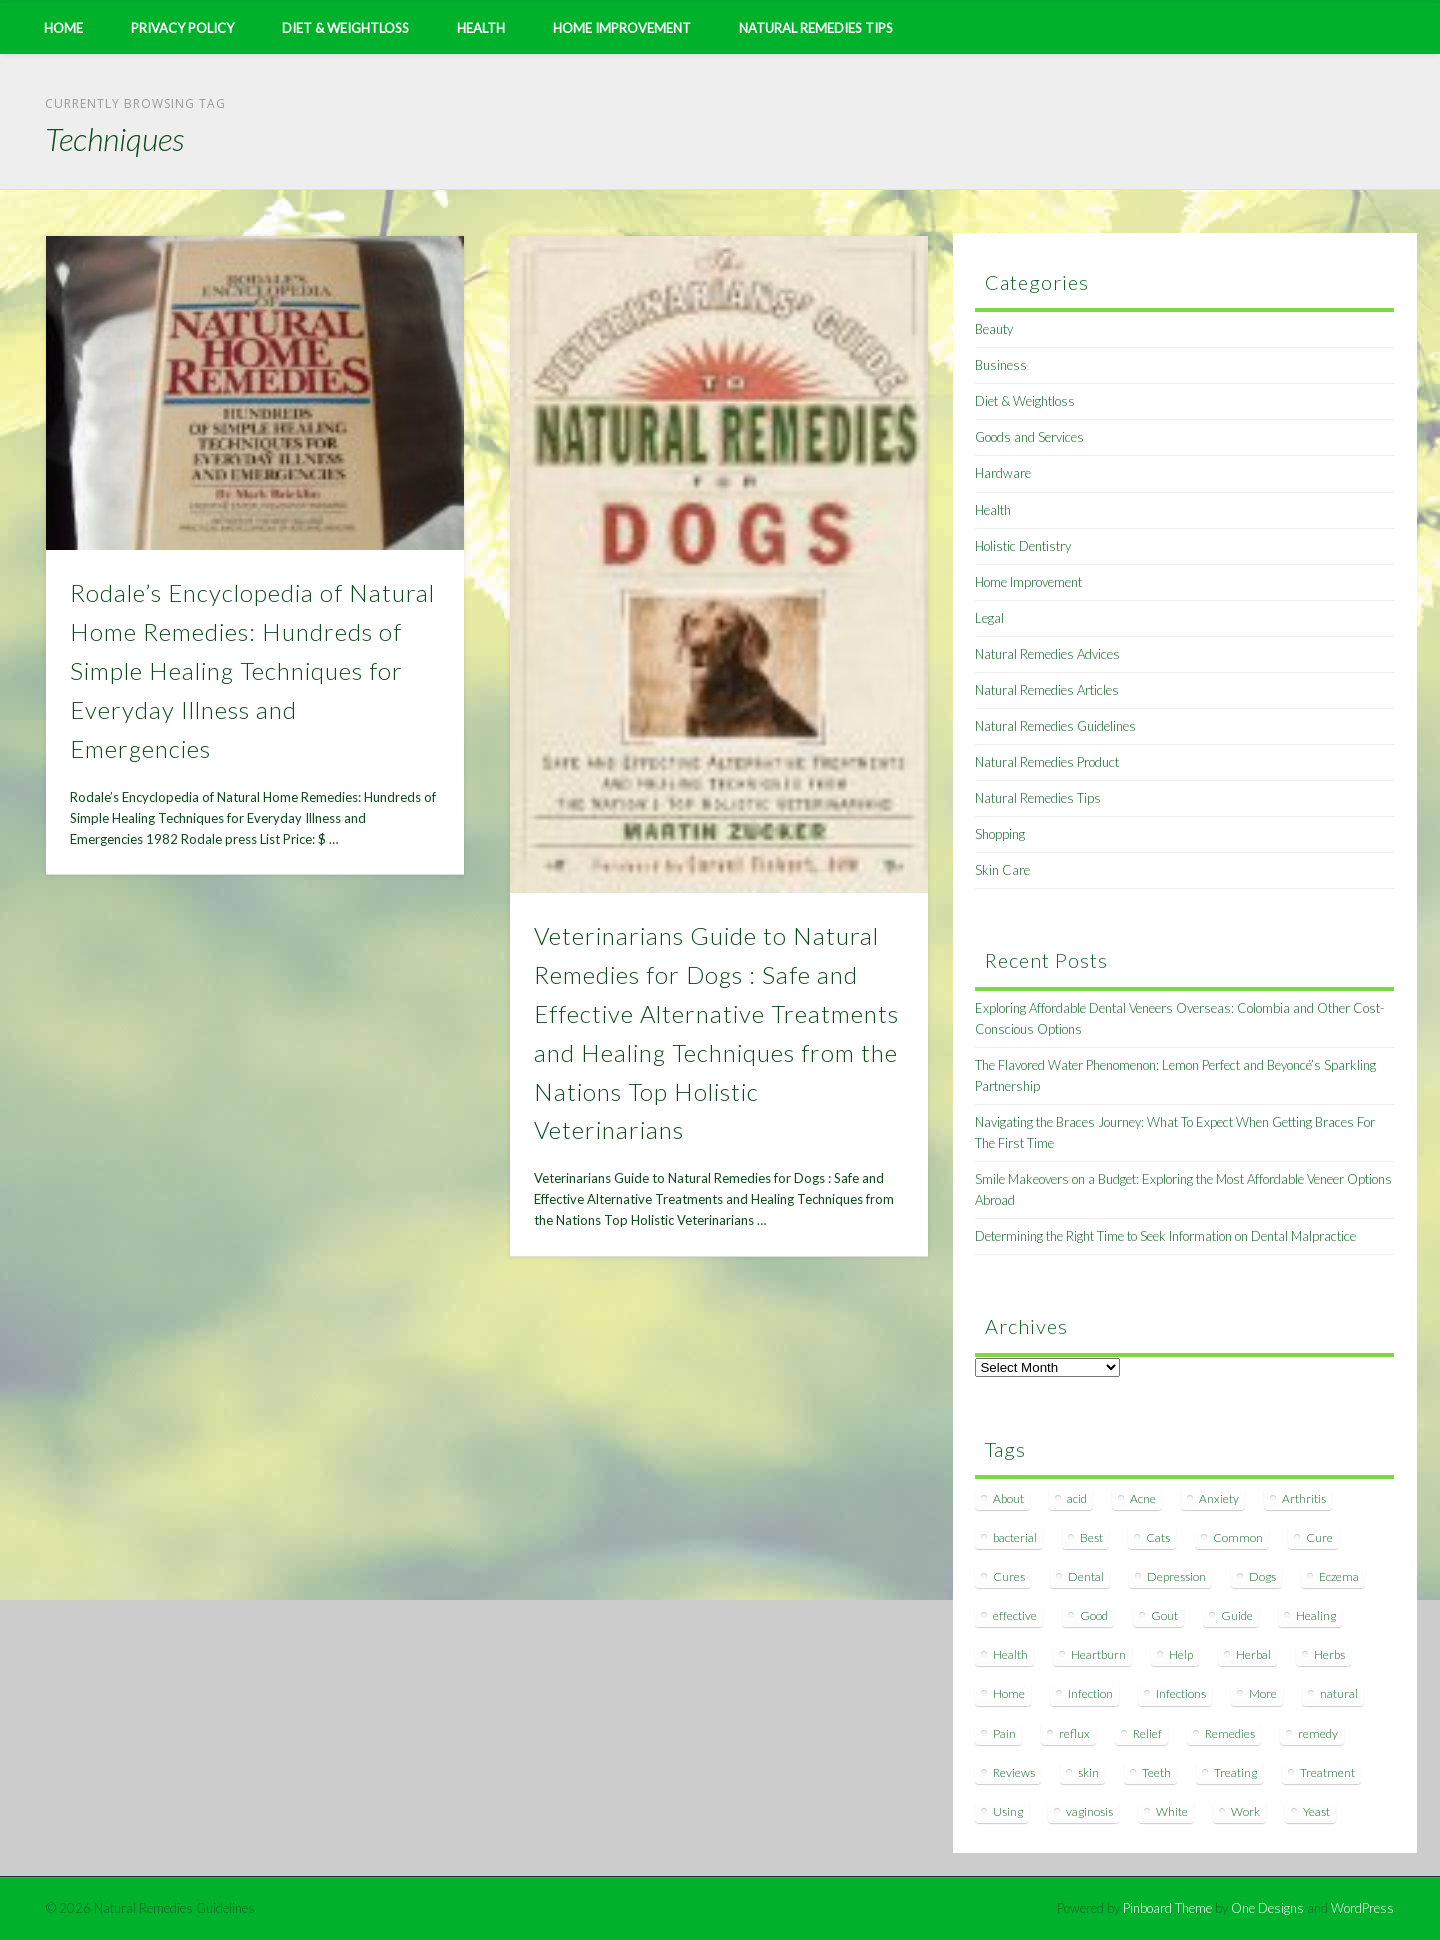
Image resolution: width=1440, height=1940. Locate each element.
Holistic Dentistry (1023, 546)
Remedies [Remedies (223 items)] (1230, 1733)
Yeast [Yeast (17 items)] (1316, 1811)
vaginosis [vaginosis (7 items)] (1089, 1811)
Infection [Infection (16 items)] (1090, 1693)
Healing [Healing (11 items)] (1316, 1615)
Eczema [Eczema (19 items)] (1339, 1576)
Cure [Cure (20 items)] (1319, 1537)
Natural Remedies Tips (816, 28)
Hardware (1003, 473)
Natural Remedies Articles (1047, 690)
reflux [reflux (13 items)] (1074, 1733)
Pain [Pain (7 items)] (1004, 1733)
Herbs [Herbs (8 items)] (1329, 1654)
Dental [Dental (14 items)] (1086, 1576)
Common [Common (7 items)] (1238, 1537)
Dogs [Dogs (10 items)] (1262, 1576)
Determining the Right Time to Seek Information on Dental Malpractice (1165, 1236)
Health (481, 28)
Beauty (994, 329)
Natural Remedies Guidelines (1055, 726)
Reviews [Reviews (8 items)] (1014, 1772)
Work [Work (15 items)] (1245, 1811)
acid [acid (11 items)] (1077, 1498)
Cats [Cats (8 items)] (1158, 1537)
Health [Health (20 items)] (1010, 1654)
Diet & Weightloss (345, 28)
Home (63, 28)
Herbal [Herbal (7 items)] (1253, 1654)
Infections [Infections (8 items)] (1181, 1693)
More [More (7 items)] (1263, 1693)
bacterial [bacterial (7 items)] (1015, 1537)
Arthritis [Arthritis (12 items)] (1304, 1498)
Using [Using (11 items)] (1008, 1811)
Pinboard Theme (1167, 1908)
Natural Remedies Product (1047, 762)
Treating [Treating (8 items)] (1235, 1772)
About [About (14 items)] (1008, 1498)
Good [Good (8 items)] (1094, 1615)
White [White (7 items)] (1172, 1811)
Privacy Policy (182, 28)
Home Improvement (622, 28)
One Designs (1267, 1908)
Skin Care (1002, 870)
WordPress (1362, 1908)
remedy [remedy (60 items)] (1318, 1733)
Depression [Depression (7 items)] (1176, 1576)
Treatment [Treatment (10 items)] (1327, 1772)
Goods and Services (1029, 437)
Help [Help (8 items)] (1181, 1654)
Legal (989, 618)
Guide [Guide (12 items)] (1237, 1615)
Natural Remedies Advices (1047, 654)
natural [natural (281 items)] (1339, 1693)
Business (1001, 365)
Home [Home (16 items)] (1009, 1693)
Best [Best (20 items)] (1091, 1537)
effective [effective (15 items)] (1015, 1615)
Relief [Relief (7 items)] (1147, 1733)
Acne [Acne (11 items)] (1143, 1498)
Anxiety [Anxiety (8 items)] (1219, 1498)
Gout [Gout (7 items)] (1164, 1615)
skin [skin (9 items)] (1088, 1772)
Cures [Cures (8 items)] (1009, 1576)
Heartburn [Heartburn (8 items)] (1098, 1654)
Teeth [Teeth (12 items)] (1156, 1772)
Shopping (1000, 834)
